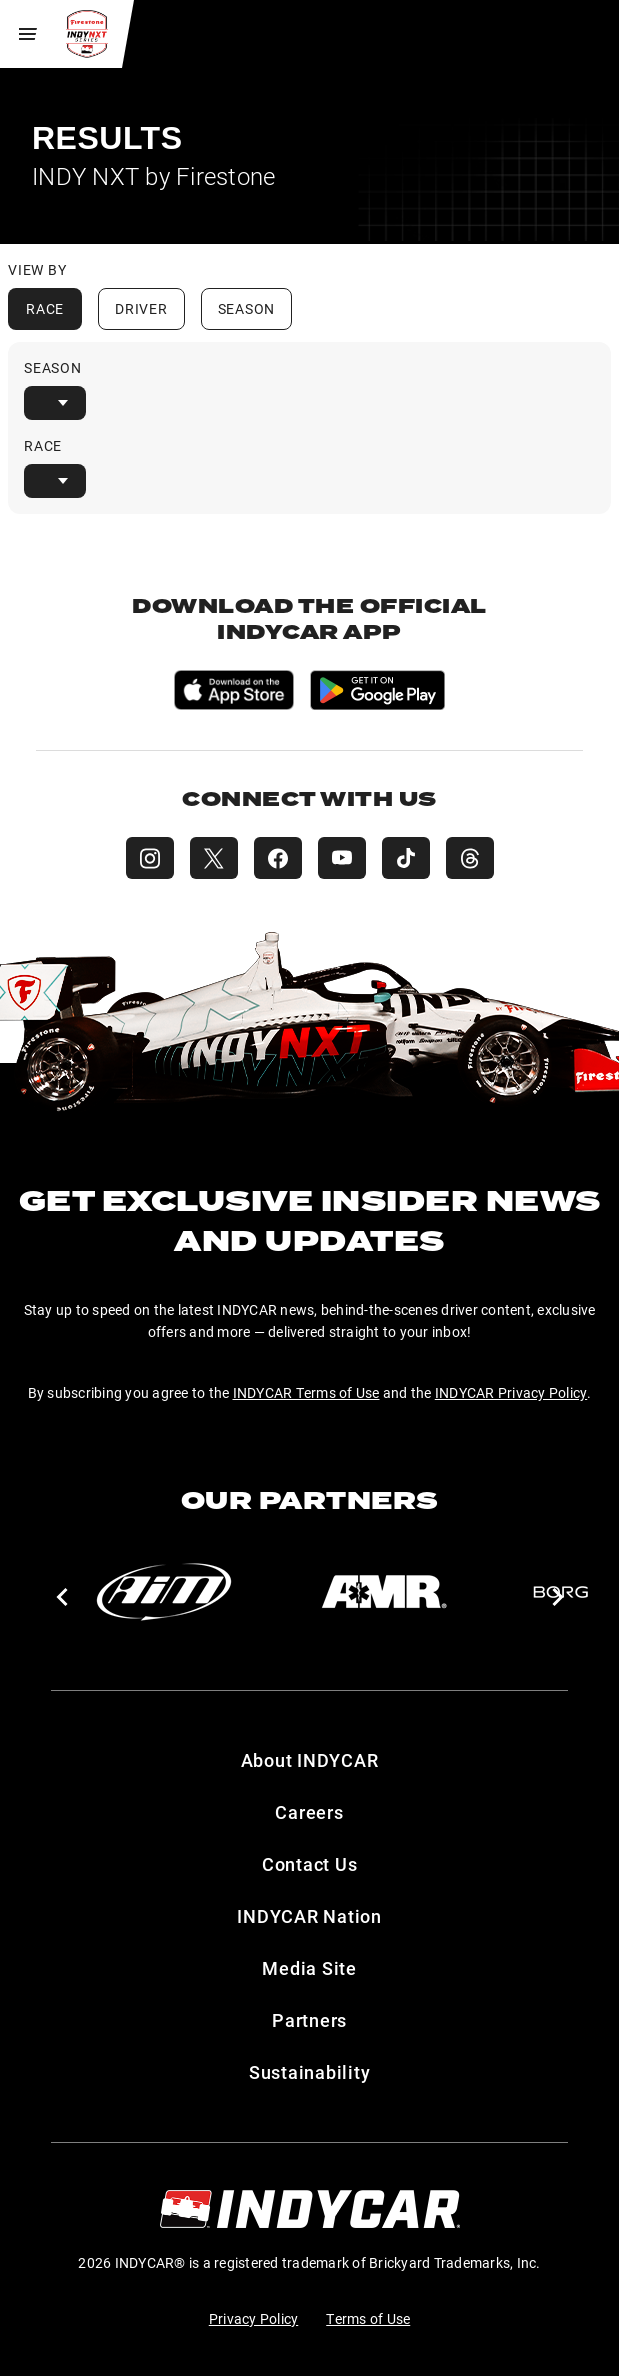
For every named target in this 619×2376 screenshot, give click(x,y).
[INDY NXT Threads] (470, 858)
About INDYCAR (310, 1760)
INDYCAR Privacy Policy (511, 1392)
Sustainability (310, 2072)
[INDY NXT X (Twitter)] (214, 858)
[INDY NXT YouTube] (342, 858)
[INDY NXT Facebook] (278, 858)
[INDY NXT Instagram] (150, 858)
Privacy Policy (254, 2318)
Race (45, 308)
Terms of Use (368, 2318)
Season (247, 308)
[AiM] (164, 1592)
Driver (141, 308)
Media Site (309, 1968)
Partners (309, 2020)
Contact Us (310, 1864)
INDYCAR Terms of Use (306, 1392)
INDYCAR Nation (309, 1916)
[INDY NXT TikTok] (406, 858)
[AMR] (384, 1592)
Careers (309, 1812)
